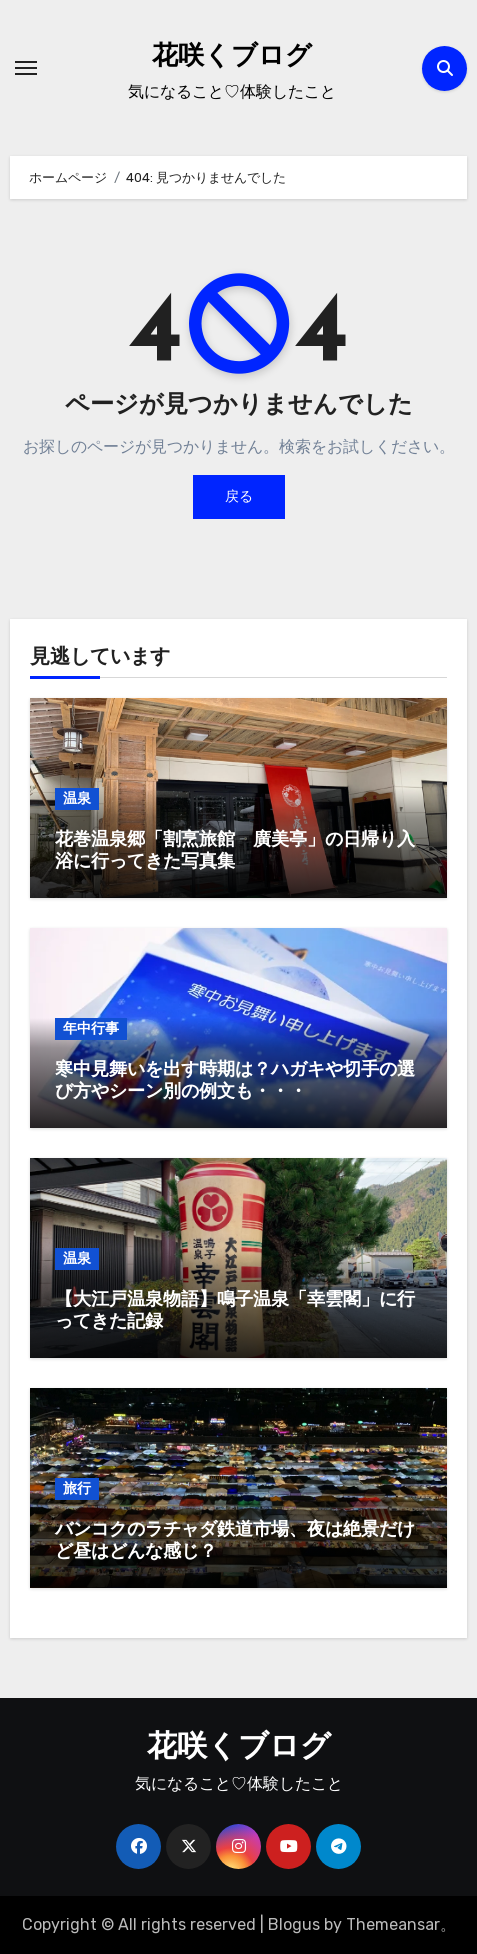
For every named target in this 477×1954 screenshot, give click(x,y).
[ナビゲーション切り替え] (26, 68)
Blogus (294, 1924)
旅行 (77, 1488)
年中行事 (91, 1028)
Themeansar (393, 1924)
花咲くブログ (232, 57)
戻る (239, 496)
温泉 (77, 798)
